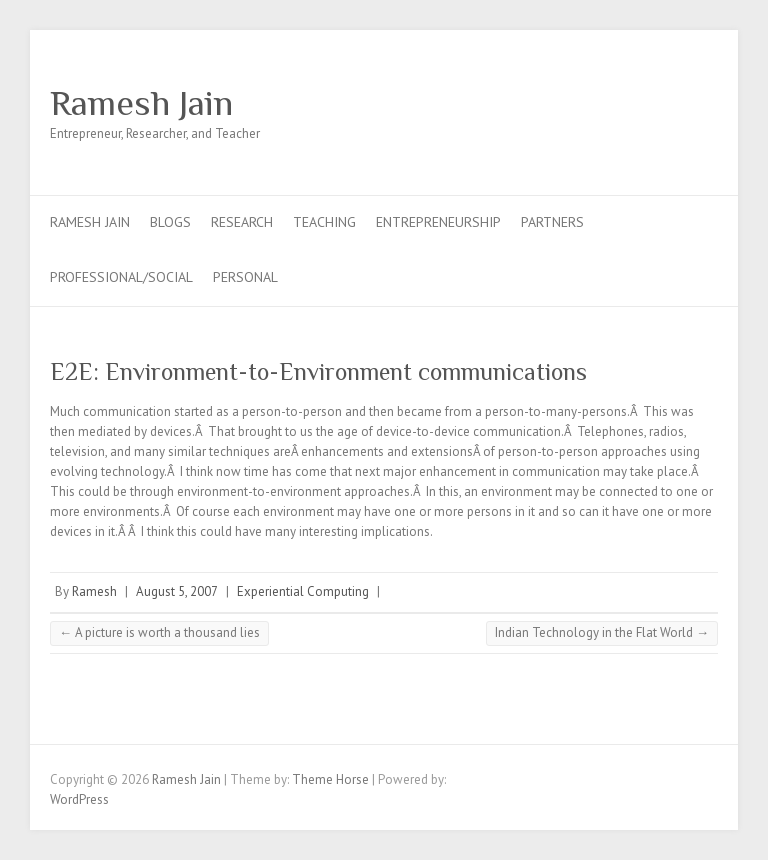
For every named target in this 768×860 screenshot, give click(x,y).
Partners (552, 222)
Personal (245, 277)
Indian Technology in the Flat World (602, 632)
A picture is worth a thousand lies (159, 632)
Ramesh (94, 591)
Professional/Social (121, 277)
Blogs (170, 222)
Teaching (324, 222)
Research (242, 222)
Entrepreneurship (438, 222)
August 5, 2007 (177, 591)
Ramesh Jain (141, 103)
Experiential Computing (303, 591)
